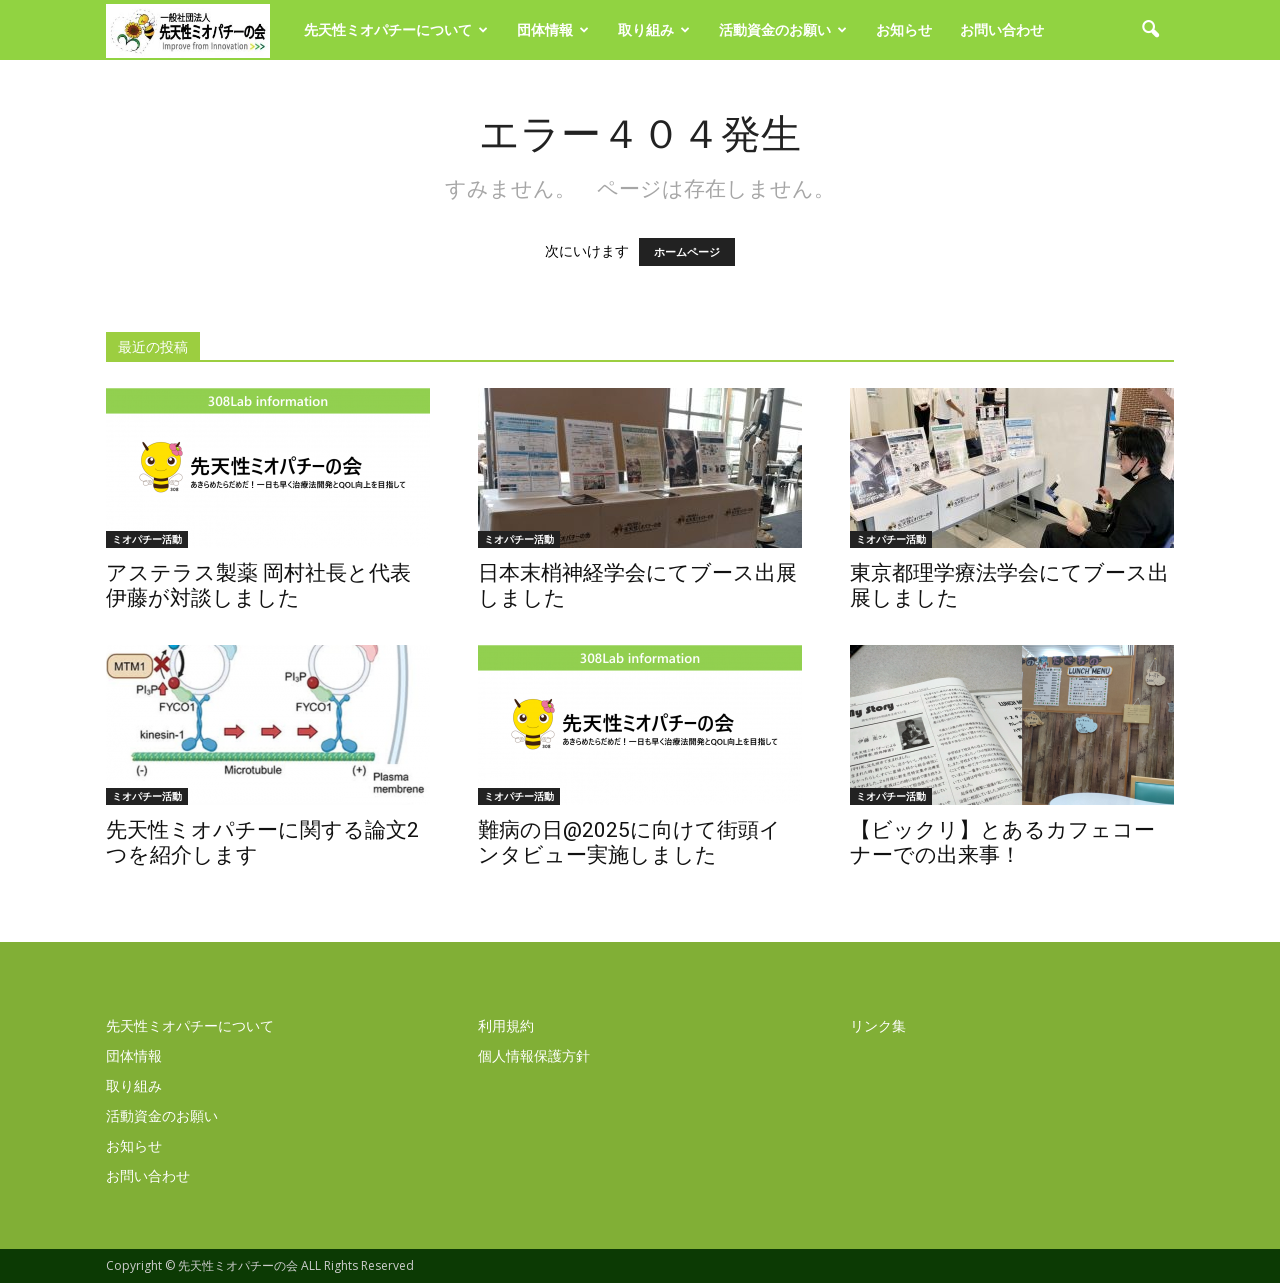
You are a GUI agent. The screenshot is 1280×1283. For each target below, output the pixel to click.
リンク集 (878, 1025)
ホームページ (687, 252)
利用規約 (506, 1025)
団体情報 (553, 29)
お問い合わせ (1002, 29)
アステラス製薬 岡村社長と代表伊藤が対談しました (258, 585)
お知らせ (904, 29)
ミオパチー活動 (147, 539)
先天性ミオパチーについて (396, 29)
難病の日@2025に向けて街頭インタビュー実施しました (629, 842)
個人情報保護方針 (534, 1055)
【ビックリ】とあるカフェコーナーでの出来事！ (1002, 842)
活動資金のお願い (783, 29)
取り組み (654, 29)
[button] (1150, 30)
